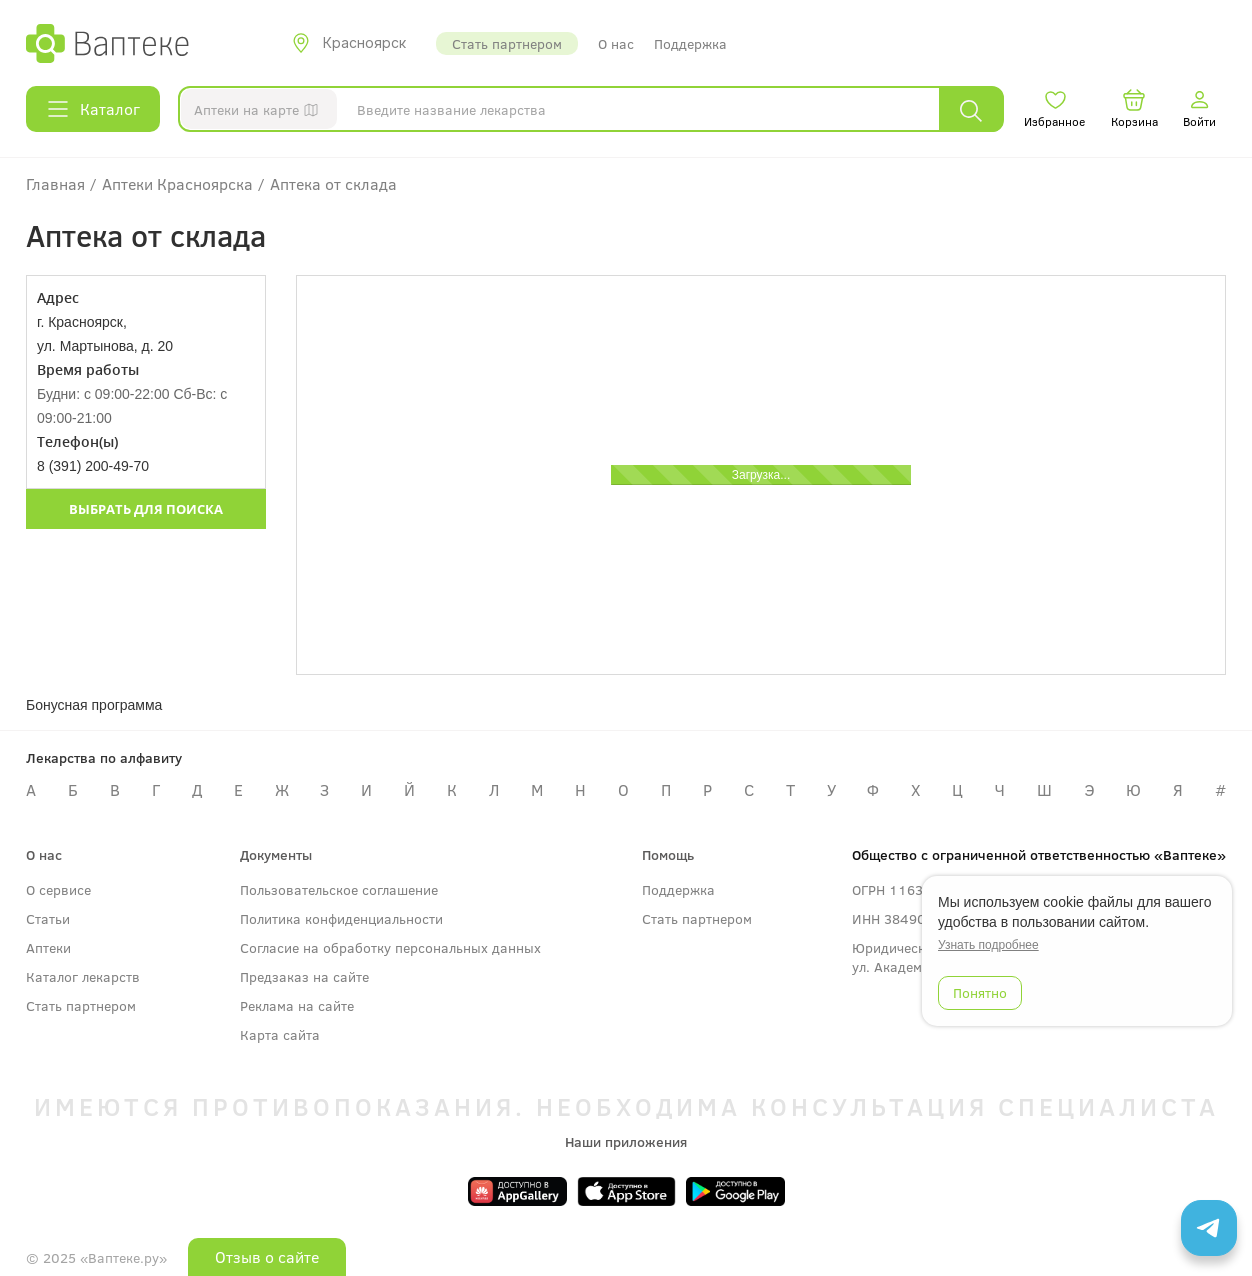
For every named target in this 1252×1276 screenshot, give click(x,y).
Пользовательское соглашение (339, 889)
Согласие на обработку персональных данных (390, 947)
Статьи (48, 918)
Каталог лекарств (83, 976)
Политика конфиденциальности (341, 918)
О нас (616, 43)
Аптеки (48, 947)
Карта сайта (280, 1034)
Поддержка (690, 43)
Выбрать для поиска (146, 509)
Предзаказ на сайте (304, 976)
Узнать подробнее (988, 945)
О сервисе (58, 889)
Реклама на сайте (297, 1005)
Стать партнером (507, 43)
